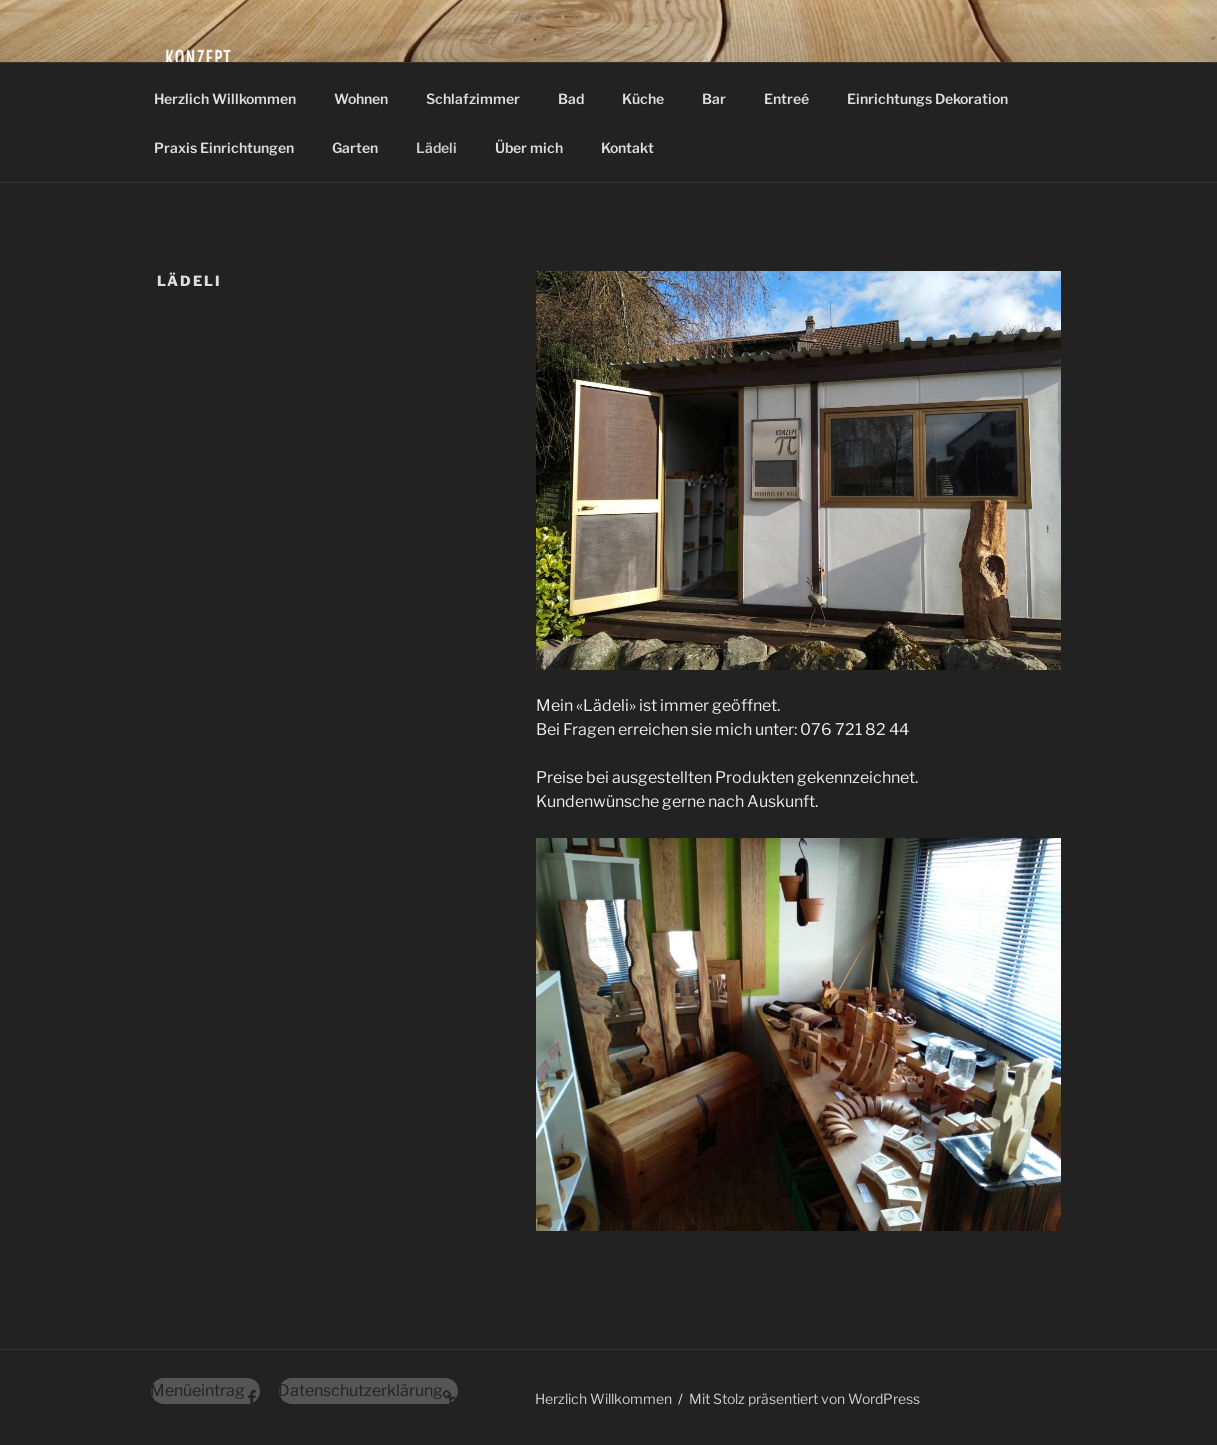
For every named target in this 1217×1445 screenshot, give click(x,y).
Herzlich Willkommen (225, 98)
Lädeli (436, 147)
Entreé (786, 98)
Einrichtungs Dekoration (927, 98)
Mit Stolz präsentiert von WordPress (804, 1398)
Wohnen (361, 98)
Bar (714, 98)
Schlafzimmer (473, 98)
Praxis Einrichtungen (224, 147)
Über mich (529, 147)
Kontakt (627, 147)
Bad (571, 98)
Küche (643, 98)
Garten (355, 147)
